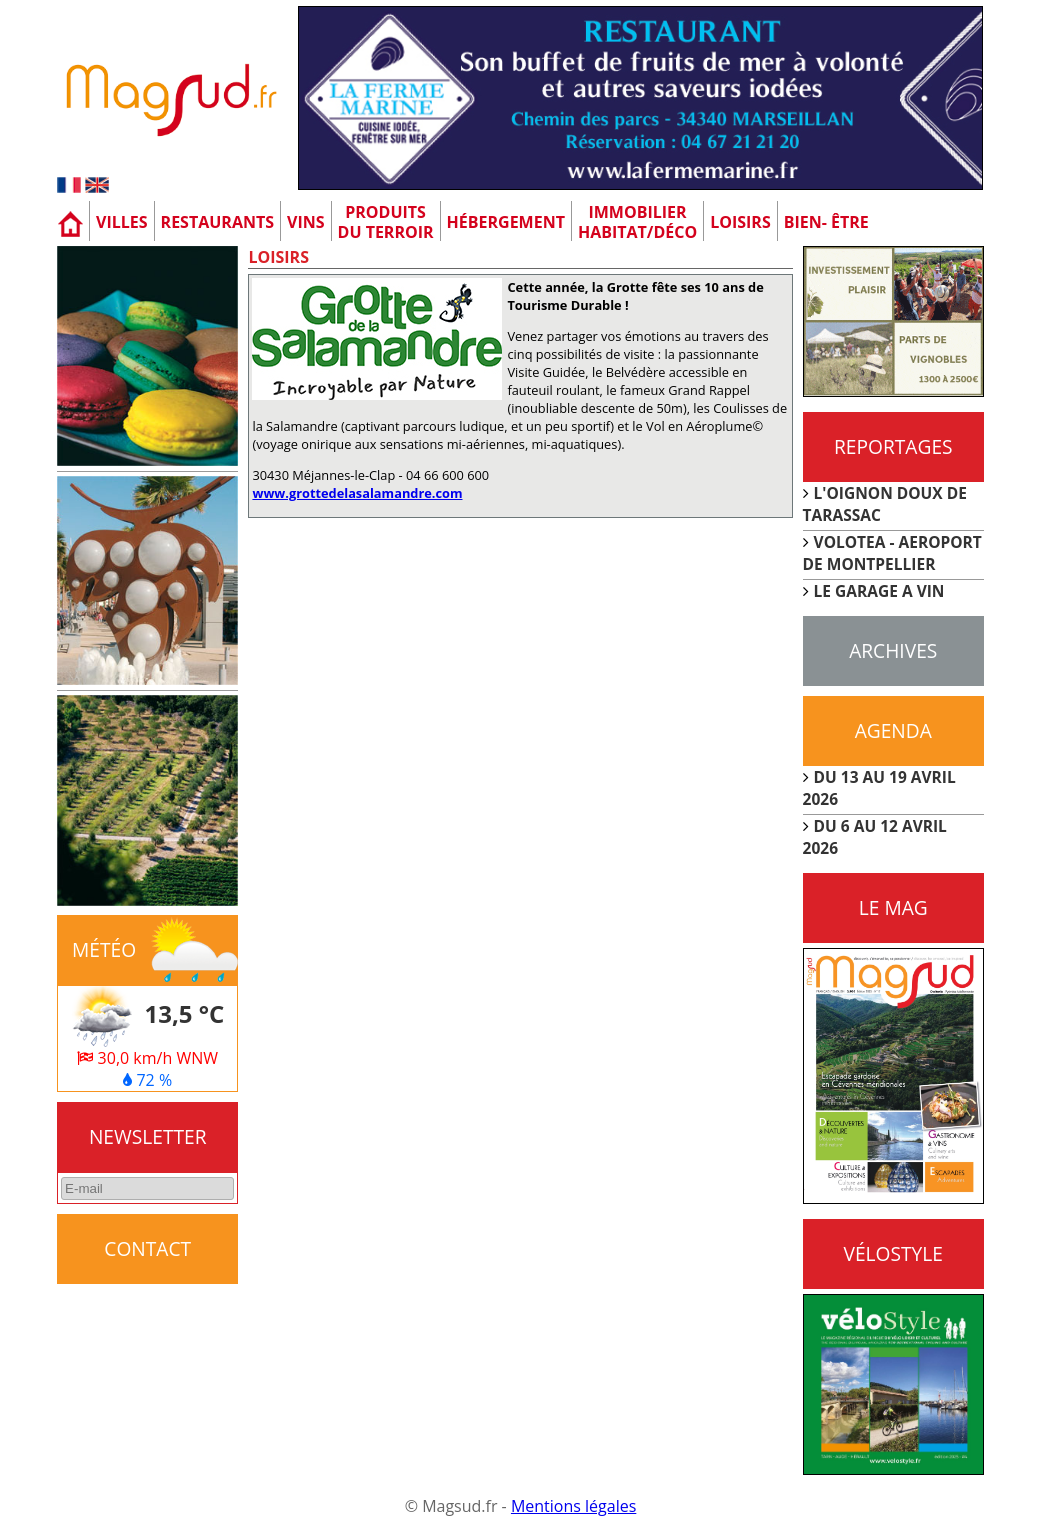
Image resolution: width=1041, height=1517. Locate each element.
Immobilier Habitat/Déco (637, 222)
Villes (122, 222)
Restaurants (217, 222)
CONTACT (147, 1248)
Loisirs (740, 222)
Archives (893, 650)
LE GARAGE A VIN (879, 591)
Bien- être (826, 222)
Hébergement (506, 222)
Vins (306, 222)
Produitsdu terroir (386, 222)
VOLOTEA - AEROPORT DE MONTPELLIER (892, 553)
